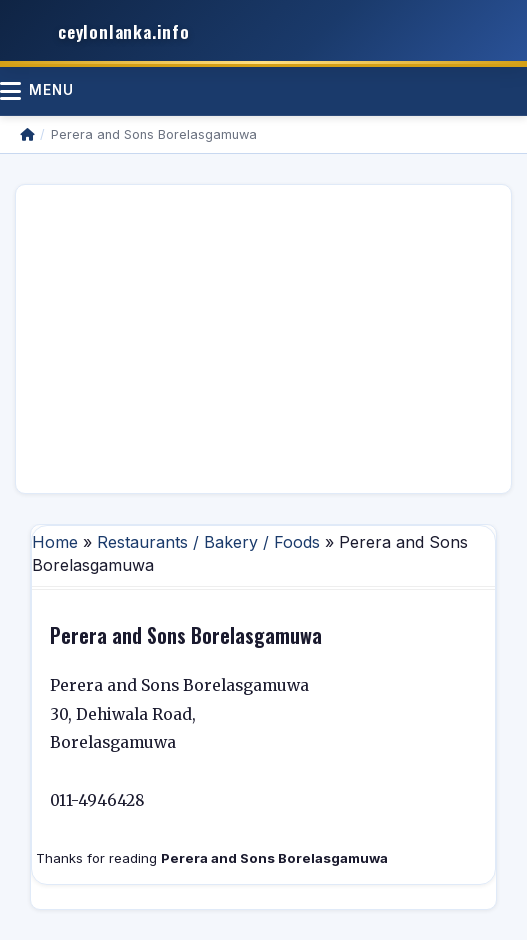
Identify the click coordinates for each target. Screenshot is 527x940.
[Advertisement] (263, 339)
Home (55, 542)
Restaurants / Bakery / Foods (208, 542)
